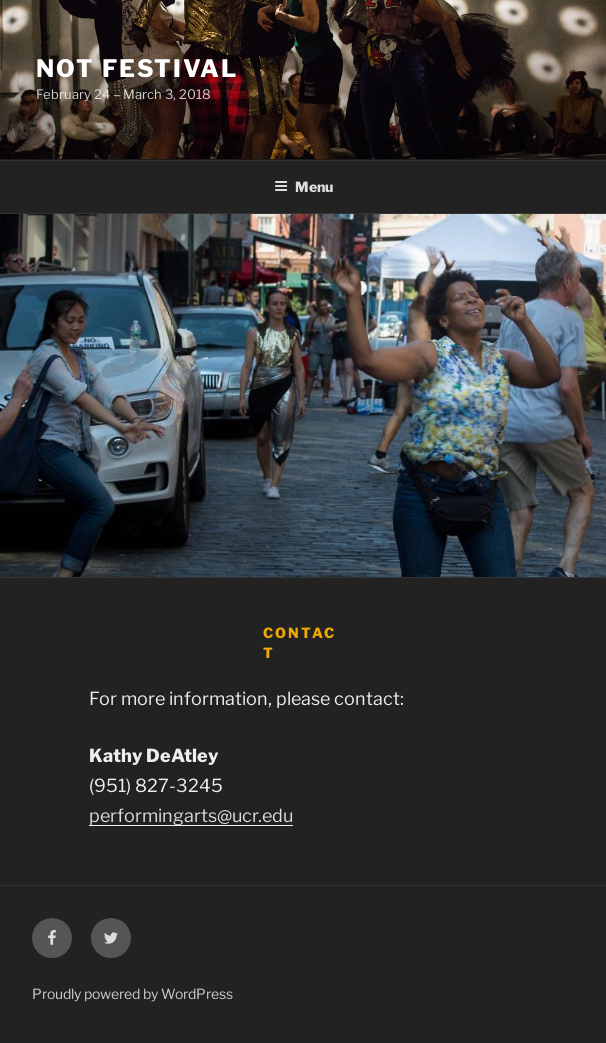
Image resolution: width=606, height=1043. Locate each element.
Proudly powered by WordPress (132, 993)
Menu (303, 186)
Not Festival (137, 68)
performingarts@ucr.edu (191, 815)
